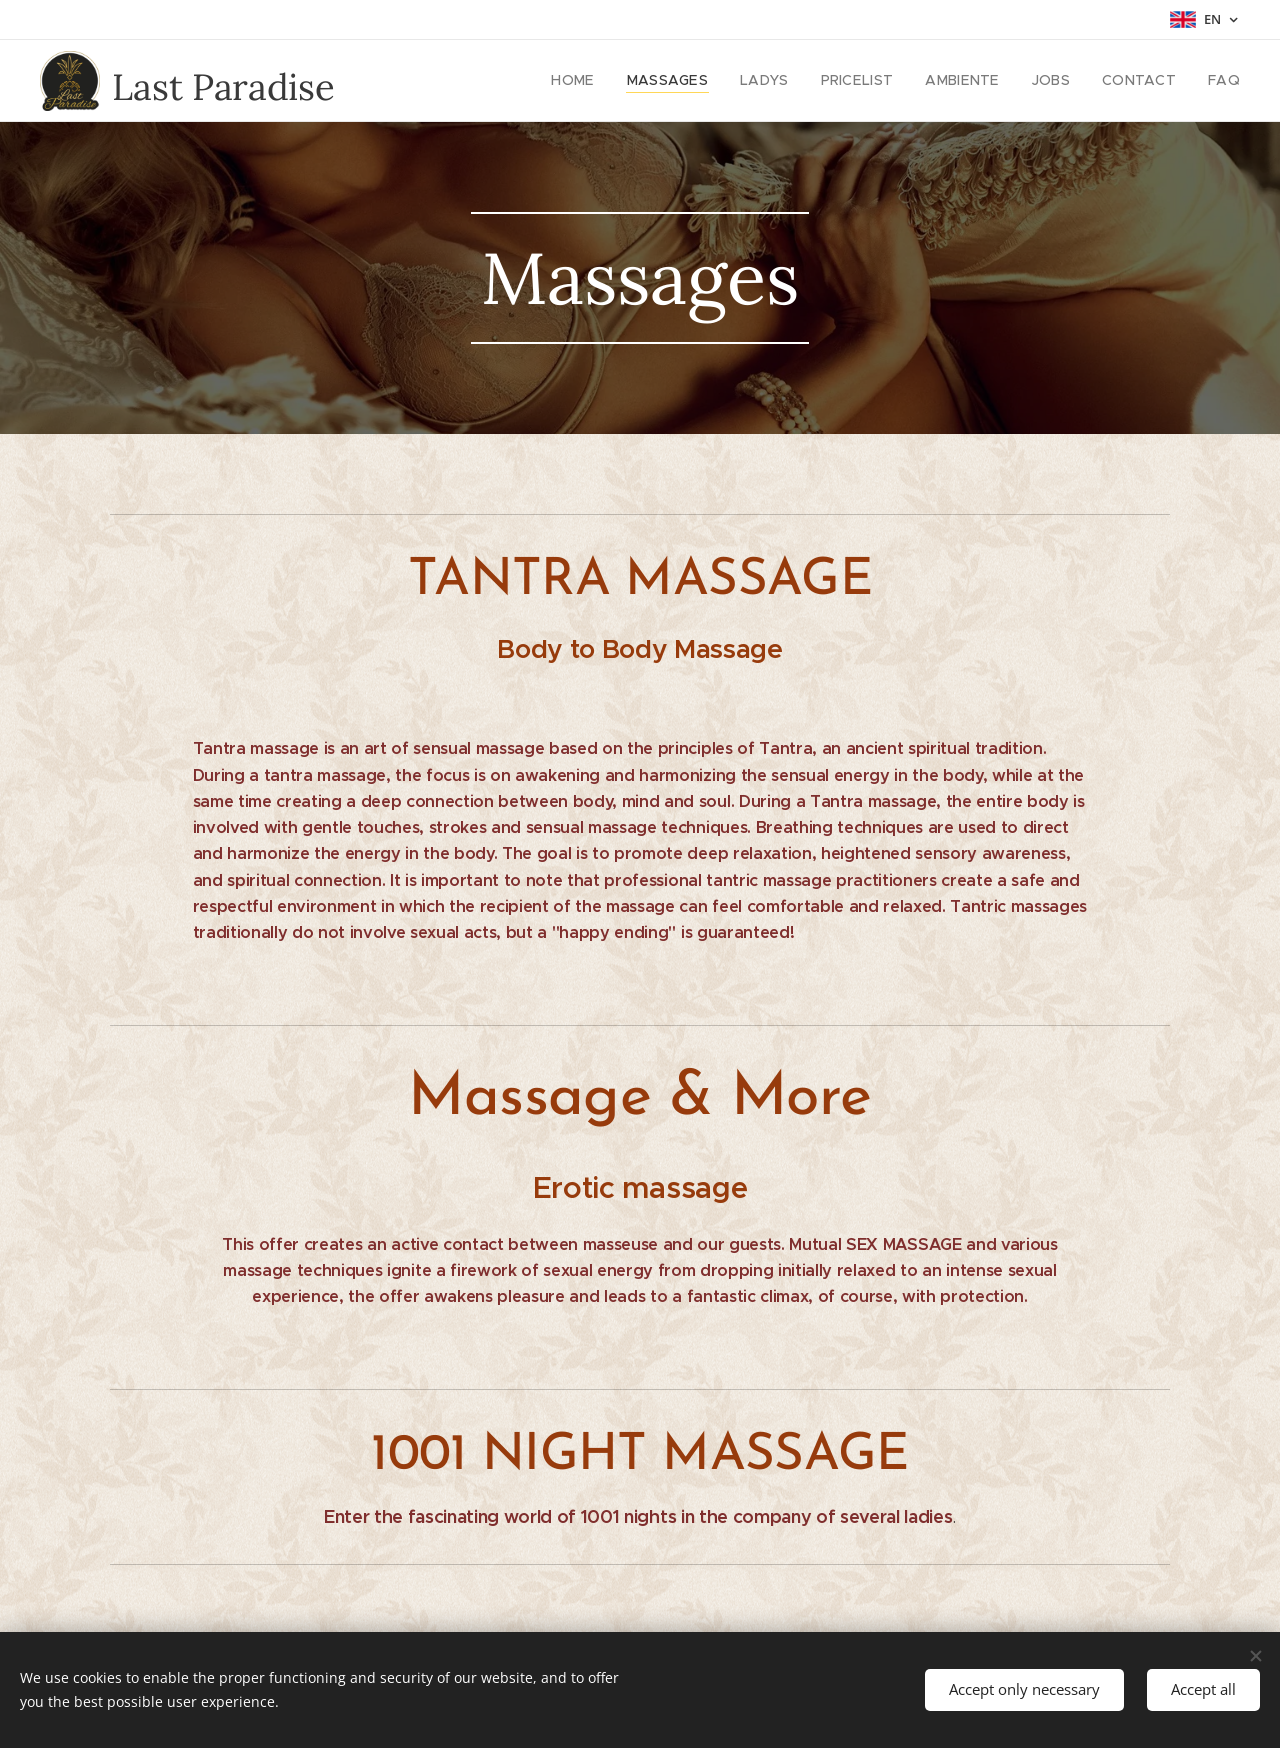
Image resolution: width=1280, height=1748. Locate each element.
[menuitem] (608, 81)
